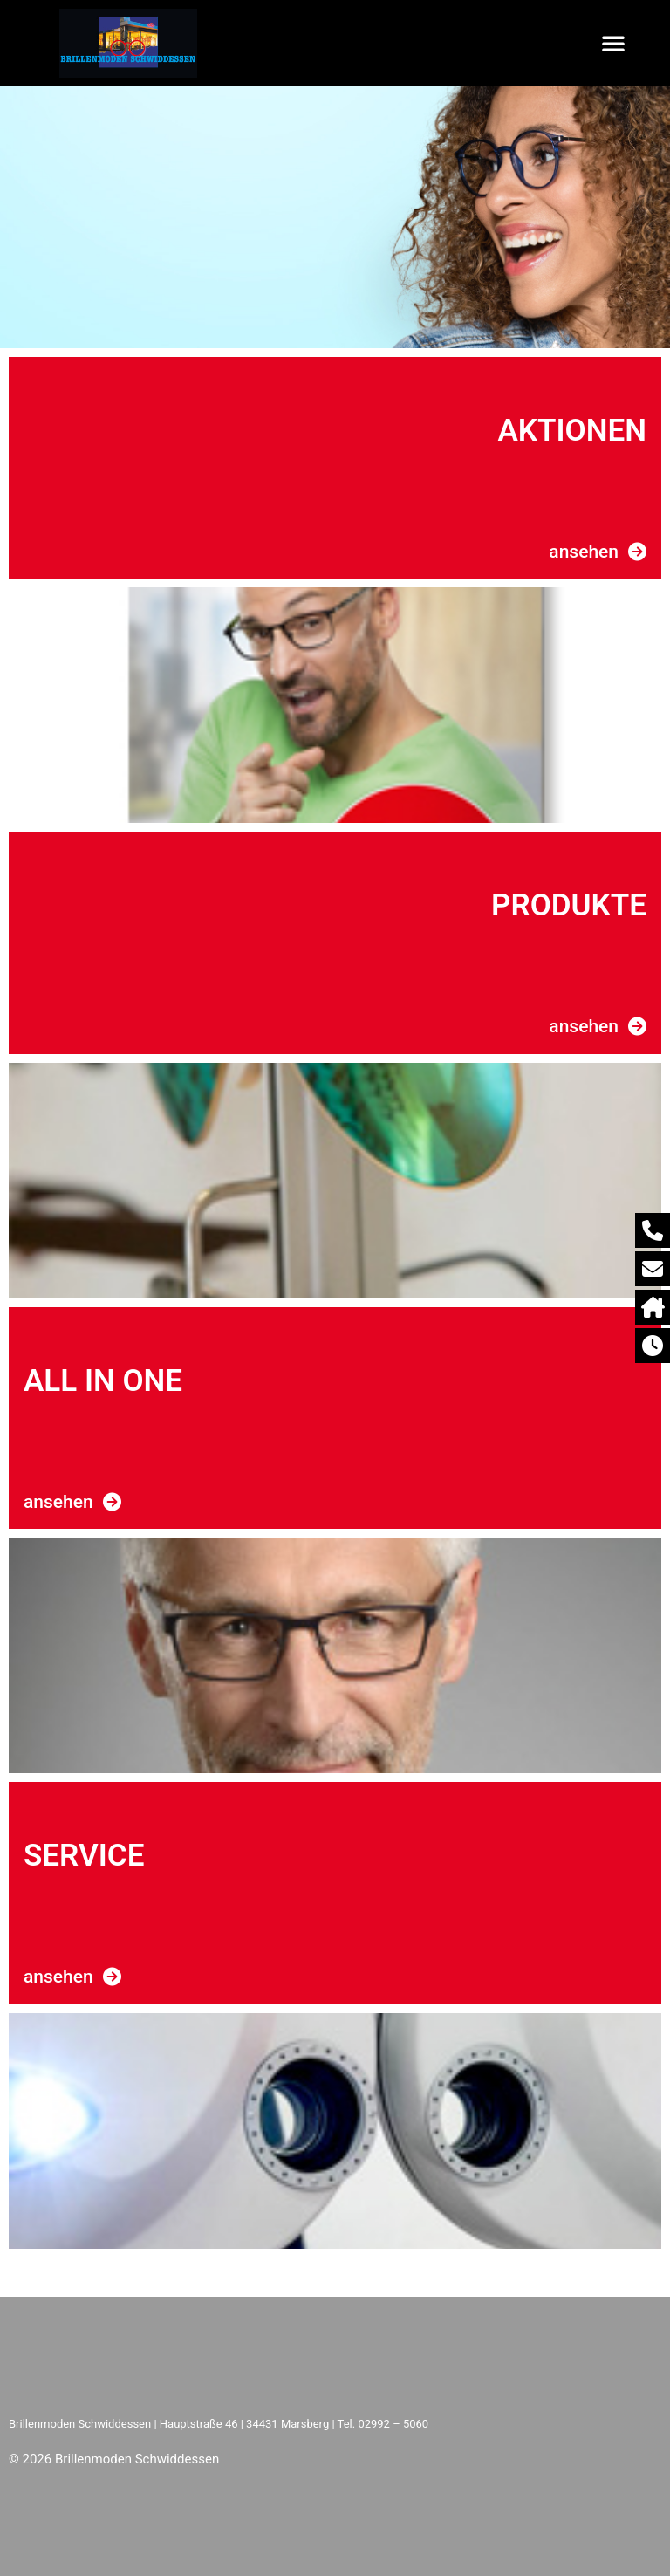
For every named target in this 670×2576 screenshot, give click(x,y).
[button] (613, 42)
